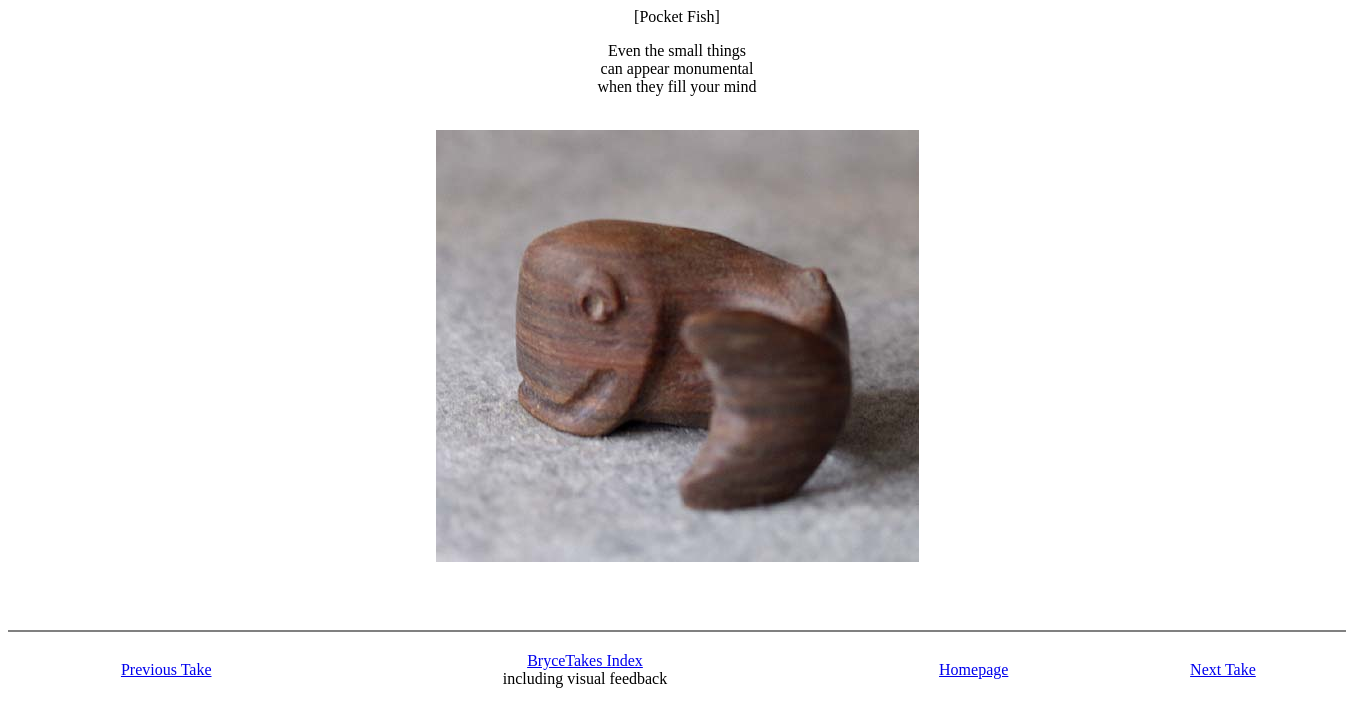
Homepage (973, 669)
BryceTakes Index (585, 660)
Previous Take (166, 669)
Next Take (1223, 669)
